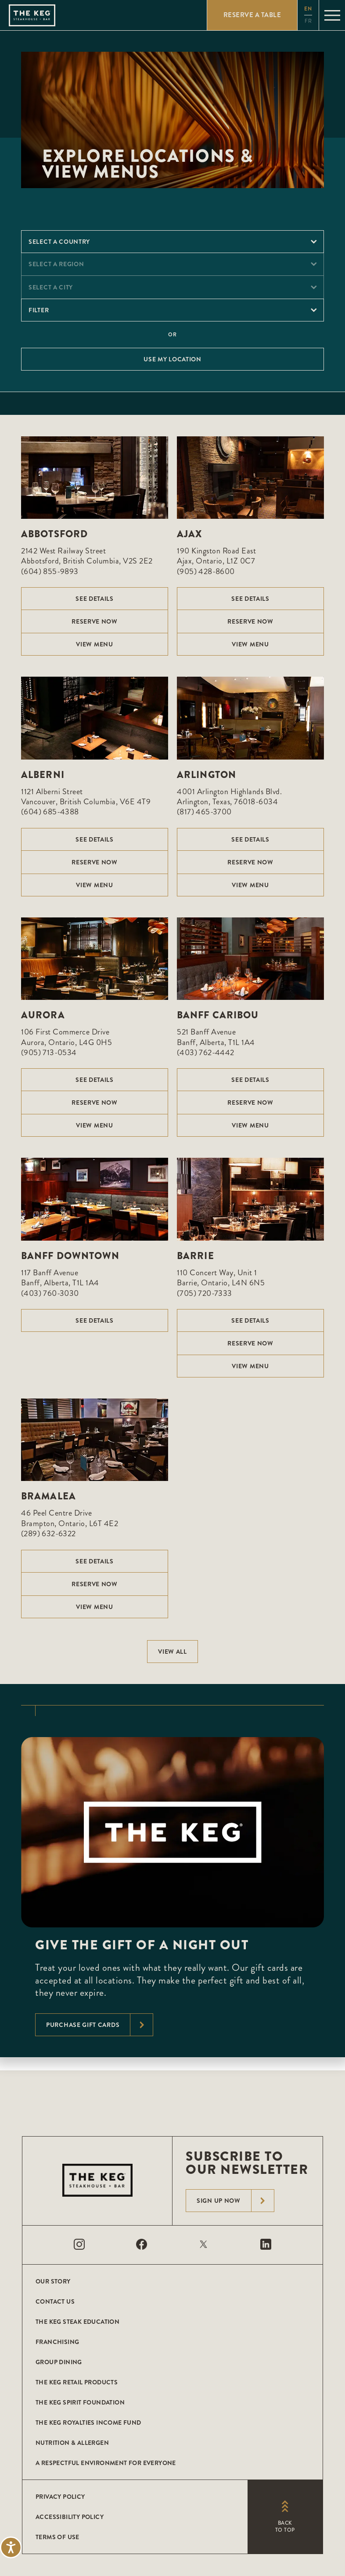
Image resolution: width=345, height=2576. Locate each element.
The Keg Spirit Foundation (80, 2402)
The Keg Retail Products (77, 2382)
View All (172, 1651)
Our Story (53, 2281)
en (308, 9)
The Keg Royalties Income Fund (88, 2422)
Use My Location (172, 359)
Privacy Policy (60, 2497)
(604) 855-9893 (50, 571)
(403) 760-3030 (50, 1293)
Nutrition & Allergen (72, 2442)
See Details (94, 598)
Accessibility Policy (70, 2517)
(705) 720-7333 (204, 1293)
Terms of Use (57, 2537)
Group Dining (59, 2362)
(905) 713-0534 (49, 1052)
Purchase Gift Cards (99, 2025)
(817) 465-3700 (204, 811)
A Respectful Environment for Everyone (106, 2462)
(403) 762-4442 (205, 1052)
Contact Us (55, 2301)
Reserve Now (95, 621)
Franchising (57, 2341)
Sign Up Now (235, 2201)
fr (308, 21)
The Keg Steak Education (77, 2321)
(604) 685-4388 (50, 811)
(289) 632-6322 (48, 1533)
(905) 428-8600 (206, 571)
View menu (94, 644)
